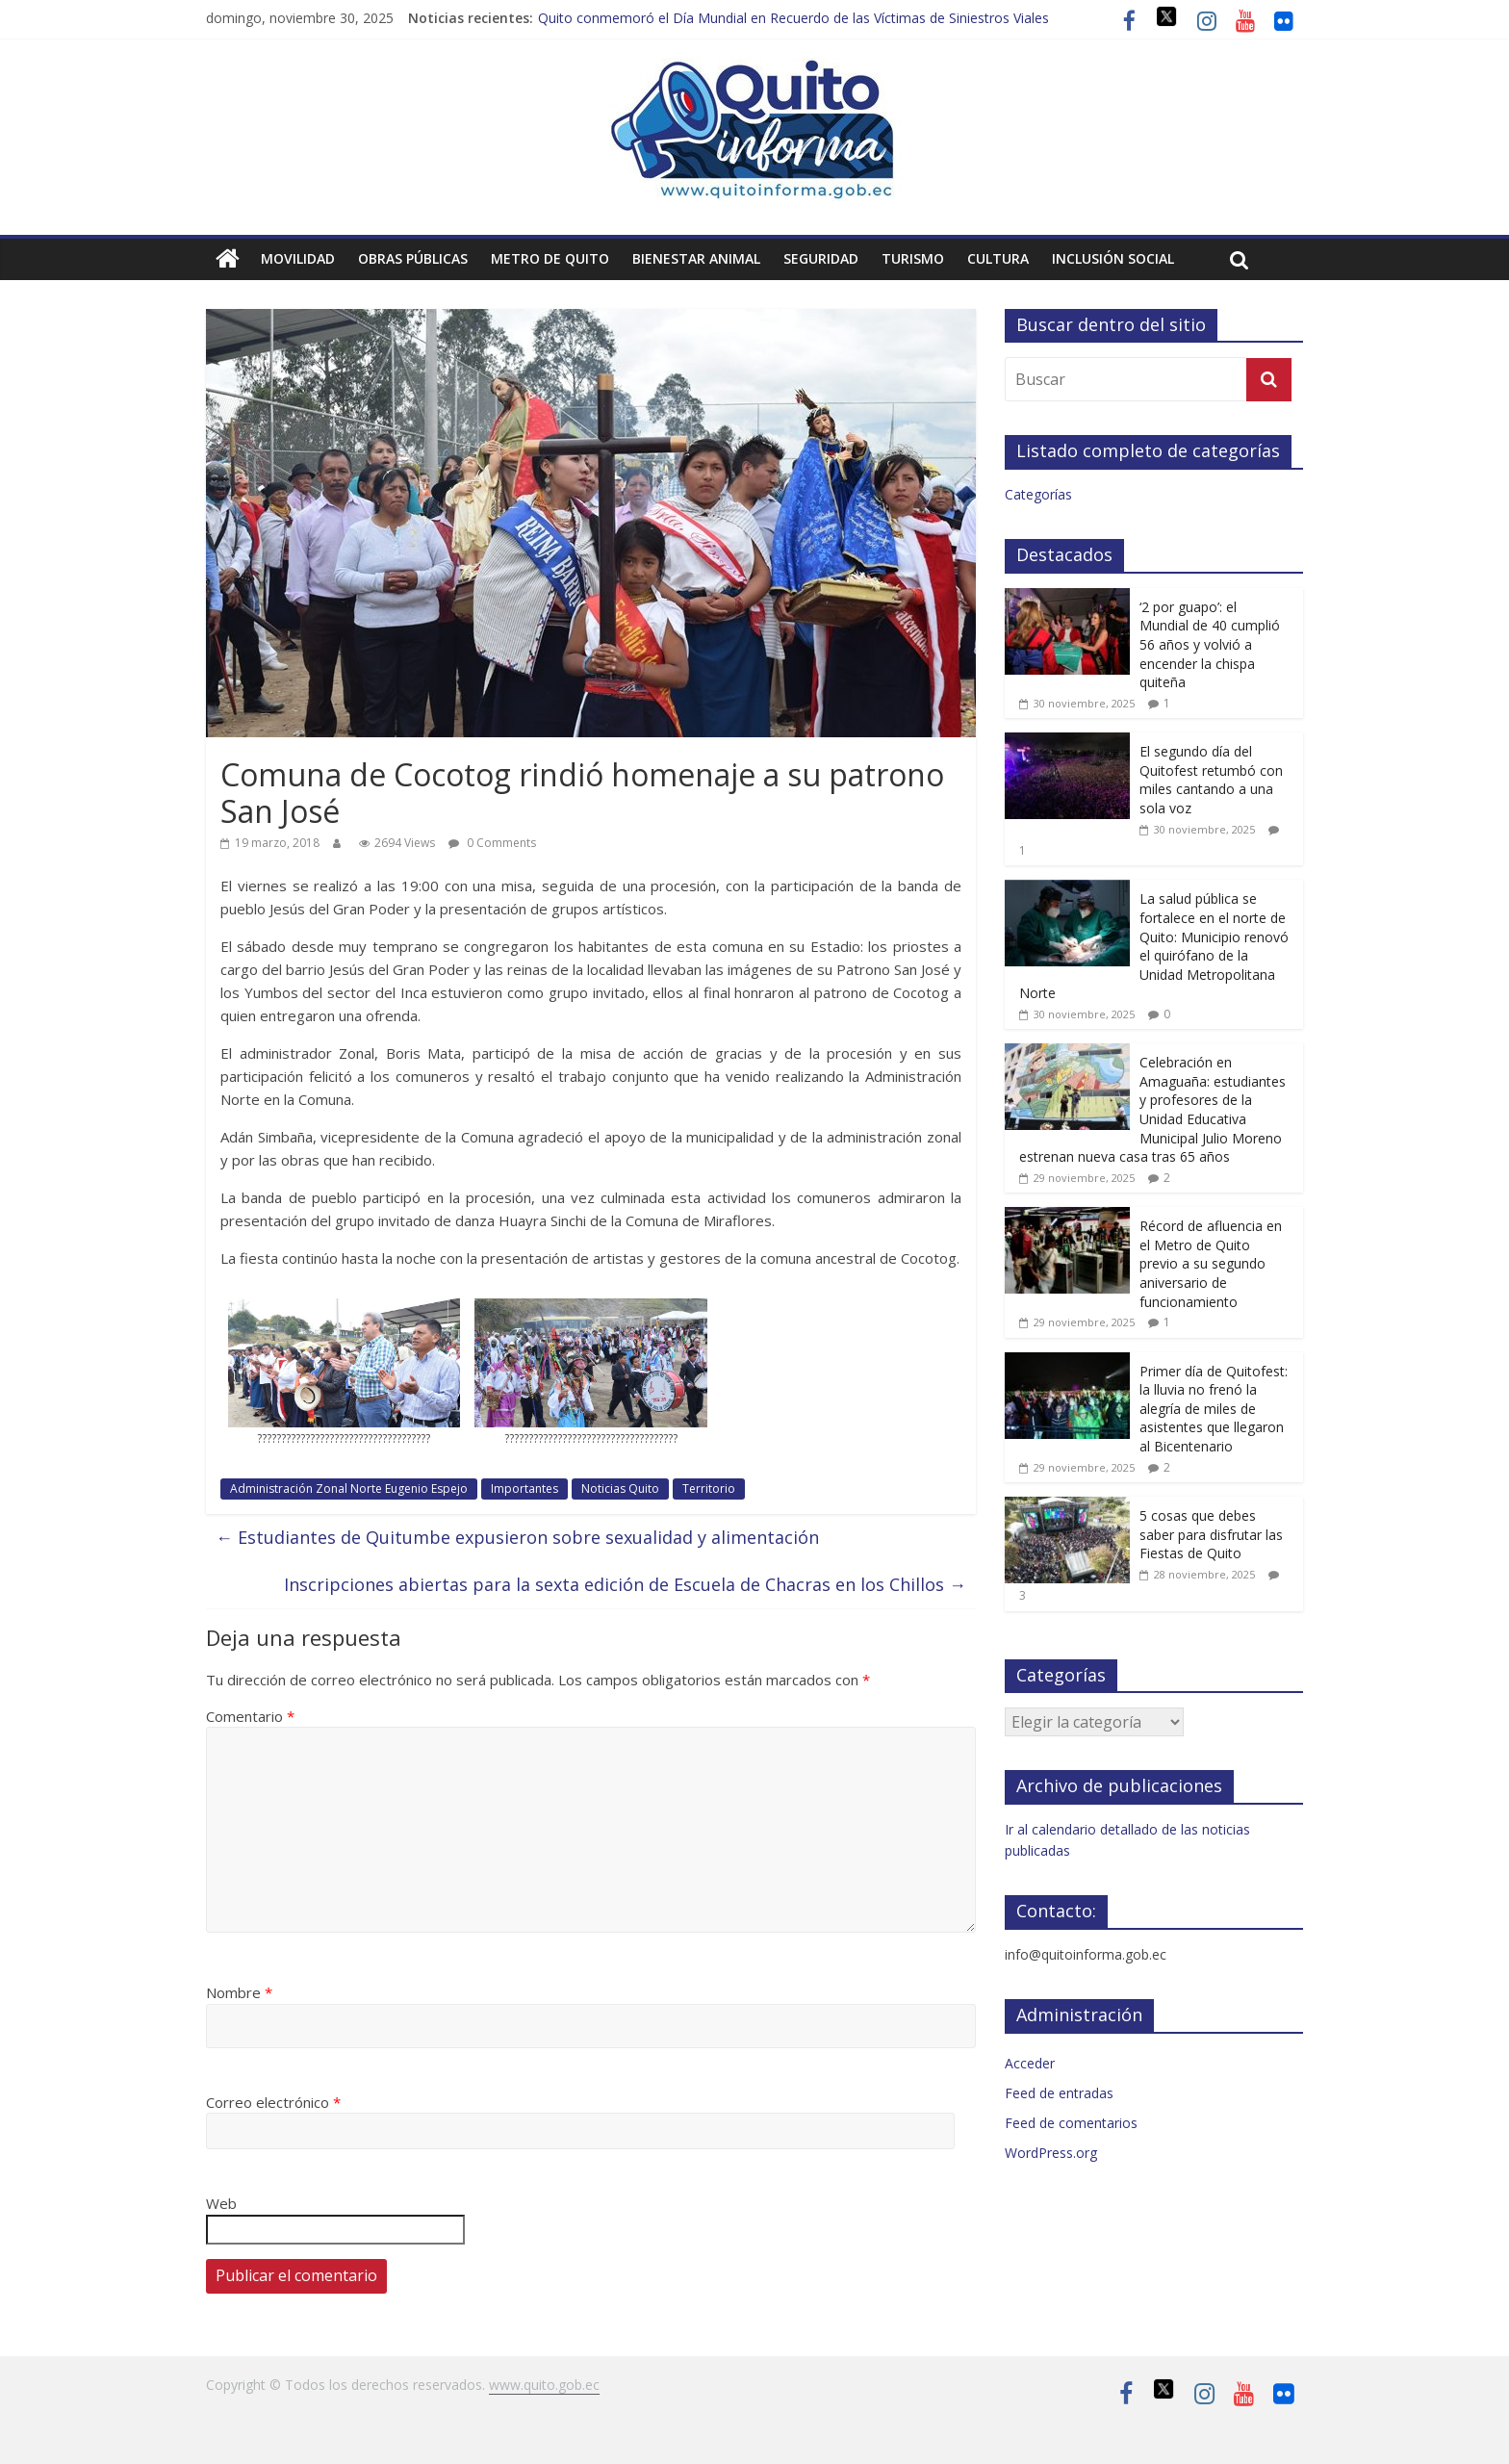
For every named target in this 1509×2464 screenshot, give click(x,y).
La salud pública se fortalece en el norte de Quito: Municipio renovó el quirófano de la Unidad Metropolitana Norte (1154, 945)
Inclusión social (1113, 258)
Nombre (239, 1992)
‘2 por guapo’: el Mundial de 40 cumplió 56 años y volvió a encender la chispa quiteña (1209, 644)
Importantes (524, 1488)
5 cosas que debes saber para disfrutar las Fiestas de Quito (1211, 1534)
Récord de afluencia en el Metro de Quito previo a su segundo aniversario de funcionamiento (1210, 1263)
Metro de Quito (550, 258)
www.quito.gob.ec (544, 2384)
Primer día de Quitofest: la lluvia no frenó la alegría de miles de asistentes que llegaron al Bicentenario (1213, 1408)
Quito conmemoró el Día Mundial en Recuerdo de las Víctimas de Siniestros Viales (793, 18)
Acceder (1030, 2063)
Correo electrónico (273, 2102)
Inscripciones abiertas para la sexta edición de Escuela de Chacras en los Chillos (625, 1584)
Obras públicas (413, 258)
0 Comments (492, 842)
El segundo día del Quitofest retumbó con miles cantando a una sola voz (1211, 779)
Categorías (1038, 494)
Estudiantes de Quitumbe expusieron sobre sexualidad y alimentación (517, 1537)
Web (221, 2203)
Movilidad (298, 258)
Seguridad (820, 258)
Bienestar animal (696, 258)
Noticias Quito (620, 1488)
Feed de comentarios (1071, 2123)
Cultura (998, 258)
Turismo (913, 258)
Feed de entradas (1059, 2093)
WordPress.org (1051, 2152)
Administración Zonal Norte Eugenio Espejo (349, 1488)
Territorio (708, 1488)
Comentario (250, 1716)
